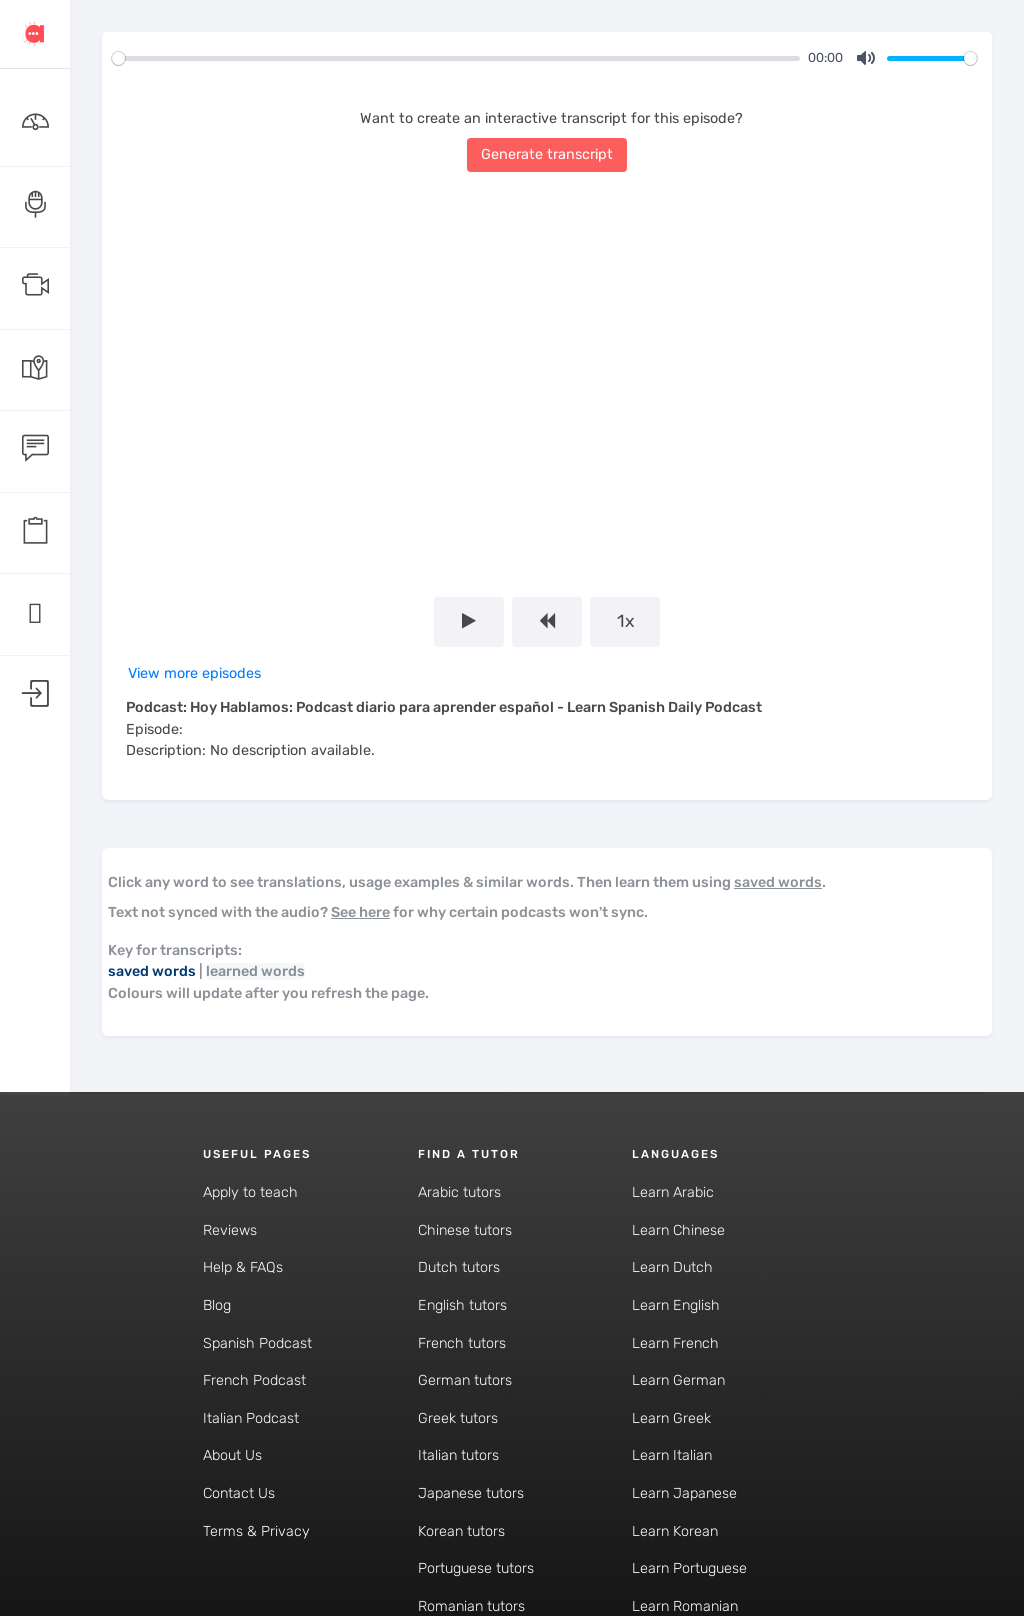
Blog (217, 1305)
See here (360, 912)
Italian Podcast (251, 1418)
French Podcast (254, 1380)
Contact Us (239, 1493)
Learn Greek (671, 1418)
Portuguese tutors (476, 1568)
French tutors (462, 1343)
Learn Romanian (685, 1606)
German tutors (465, 1380)
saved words (778, 882)
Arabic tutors (459, 1192)
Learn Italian (672, 1455)
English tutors (462, 1305)
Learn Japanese (684, 1493)
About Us (232, 1455)
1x (625, 621)
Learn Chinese (678, 1230)
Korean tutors (461, 1531)
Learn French (675, 1343)
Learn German (678, 1380)
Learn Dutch (672, 1267)
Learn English (676, 1305)
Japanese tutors (471, 1493)
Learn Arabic (673, 1192)
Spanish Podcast (257, 1343)
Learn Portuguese (689, 1568)
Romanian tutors (471, 1606)
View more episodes (194, 673)
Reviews (230, 1230)
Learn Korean (675, 1531)
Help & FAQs (243, 1267)
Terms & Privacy (256, 1531)
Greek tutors (458, 1418)
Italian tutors (458, 1455)
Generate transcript (547, 154)
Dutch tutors (459, 1267)
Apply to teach (250, 1192)
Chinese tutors (465, 1230)
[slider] (456, 58)
